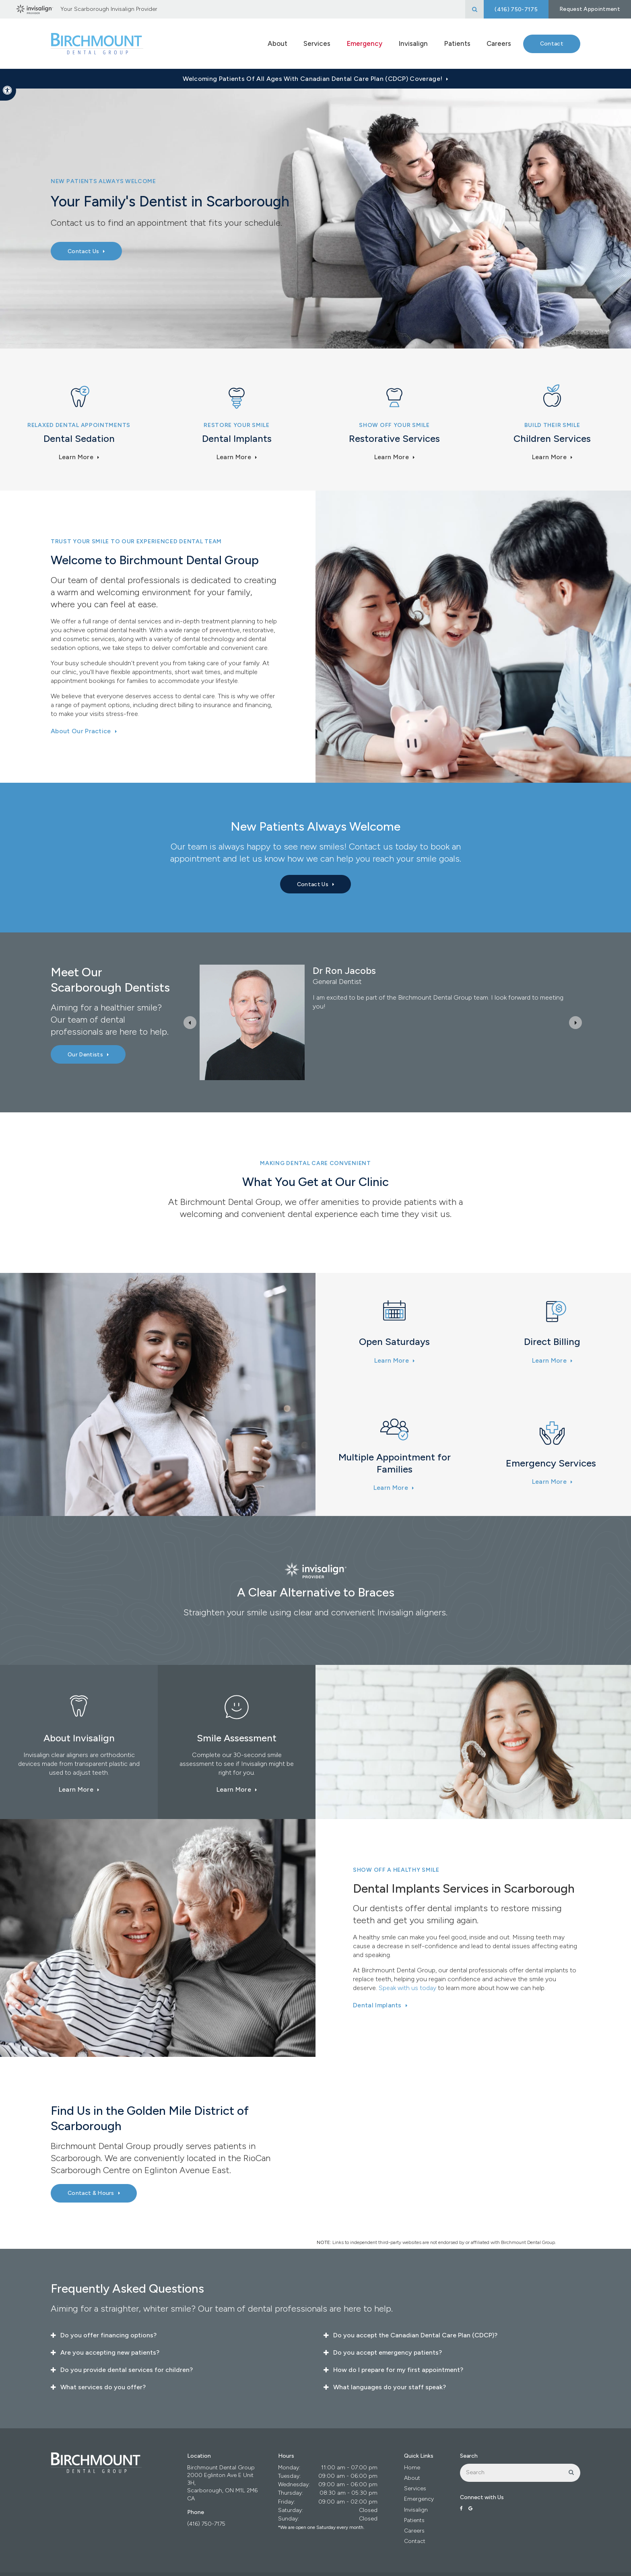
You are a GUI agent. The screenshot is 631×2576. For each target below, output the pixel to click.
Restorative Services (394, 438)
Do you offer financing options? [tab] (108, 2335)
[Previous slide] (190, 1022)
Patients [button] (457, 43)
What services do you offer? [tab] (103, 2387)
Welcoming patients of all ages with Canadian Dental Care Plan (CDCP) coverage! (312, 78)
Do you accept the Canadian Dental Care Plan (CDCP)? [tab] (415, 2335)
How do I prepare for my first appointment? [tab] (398, 2370)
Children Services (552, 438)
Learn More (76, 457)
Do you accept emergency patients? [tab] (387, 2352)
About (412, 2478)
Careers (499, 43)
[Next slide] (575, 1022)
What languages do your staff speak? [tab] (389, 2387)
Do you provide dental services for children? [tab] (126, 2370)
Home (412, 2467)
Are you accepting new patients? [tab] (109, 2352)
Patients (414, 2520)
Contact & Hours (91, 2193)
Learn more (549, 457)
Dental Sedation (79, 438)
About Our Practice (81, 731)
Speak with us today (407, 1988)
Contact (551, 43)
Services (415, 2488)
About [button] (277, 43)
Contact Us (83, 251)
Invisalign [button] (413, 43)
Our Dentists (85, 1054)
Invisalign (416, 2509)
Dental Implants (237, 438)
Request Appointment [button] (589, 9)
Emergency (364, 43)
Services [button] (316, 43)
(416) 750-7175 (206, 2523)
